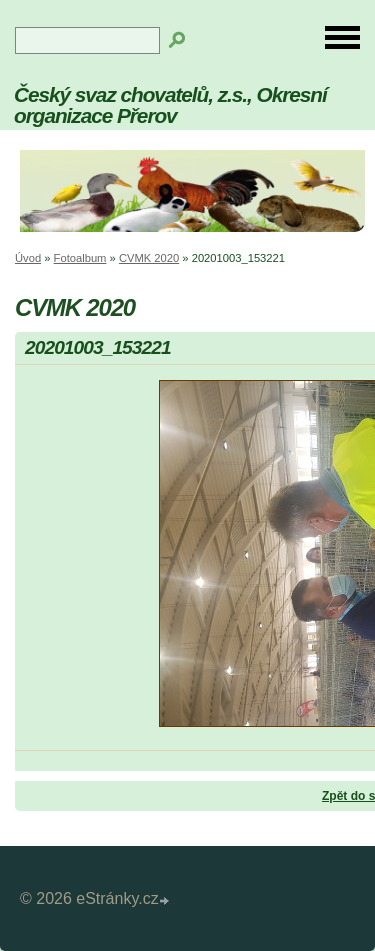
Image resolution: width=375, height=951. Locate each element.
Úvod (28, 258)
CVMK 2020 (149, 258)
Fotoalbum (80, 258)
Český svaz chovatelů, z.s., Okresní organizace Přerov (170, 105)
